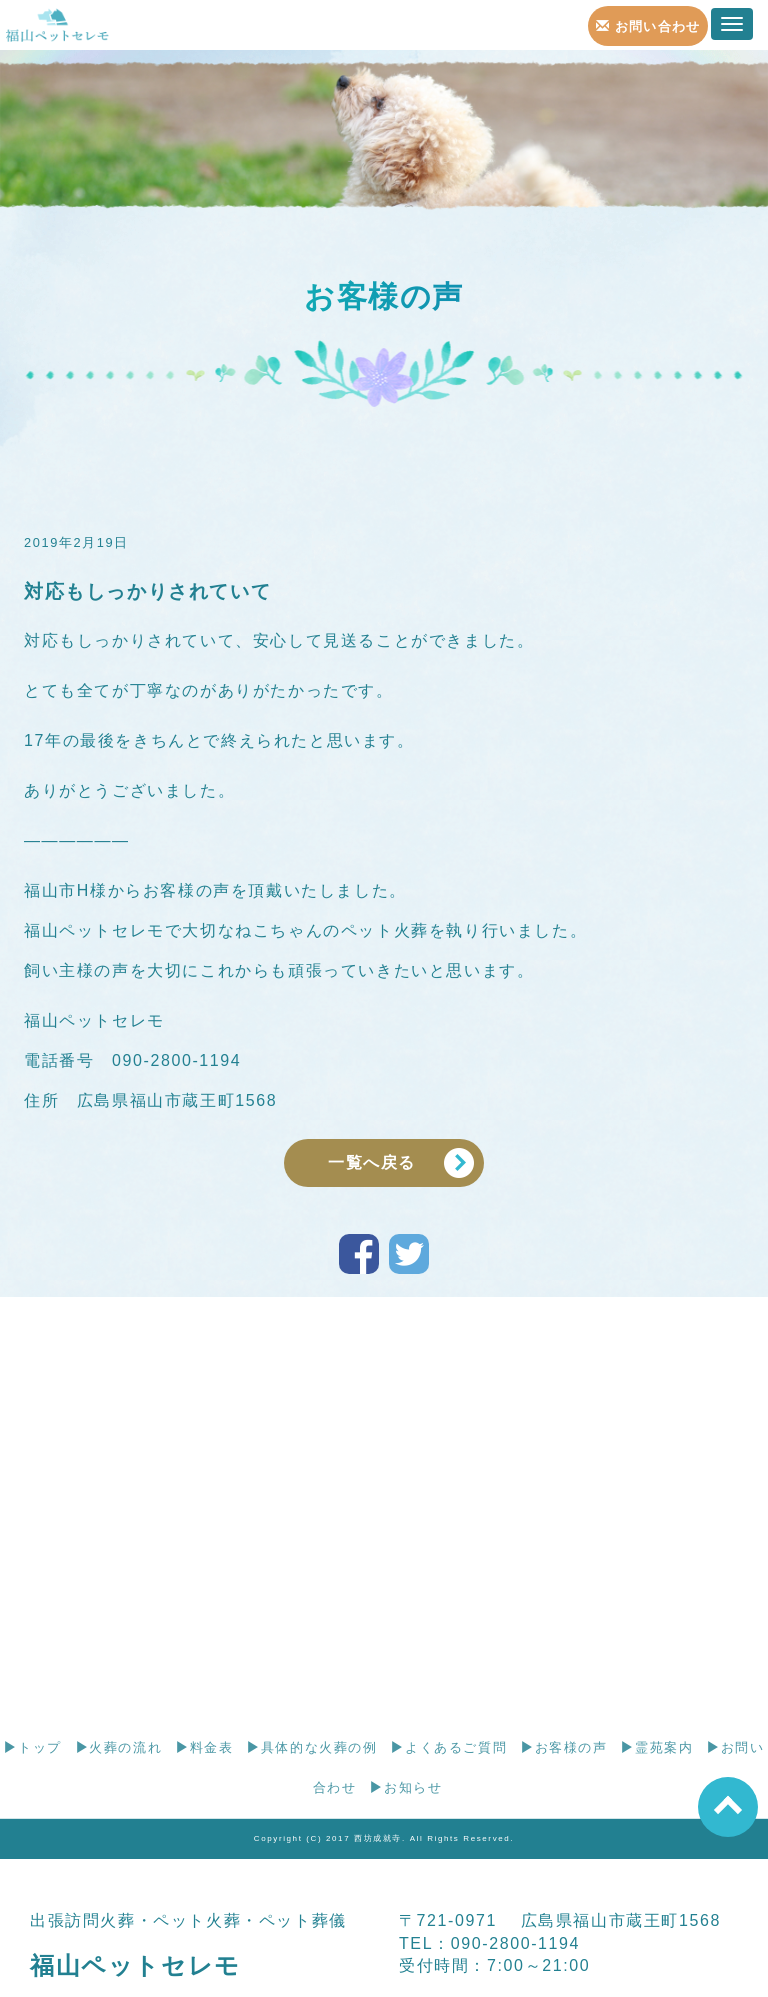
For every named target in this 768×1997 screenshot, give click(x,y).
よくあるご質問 (448, 1747)
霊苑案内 (656, 1747)
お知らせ (405, 1787)
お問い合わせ (648, 26)
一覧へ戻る (372, 1162)
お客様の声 (564, 1747)
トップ (32, 1747)
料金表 (204, 1747)
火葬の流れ (119, 1747)
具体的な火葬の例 (311, 1747)
